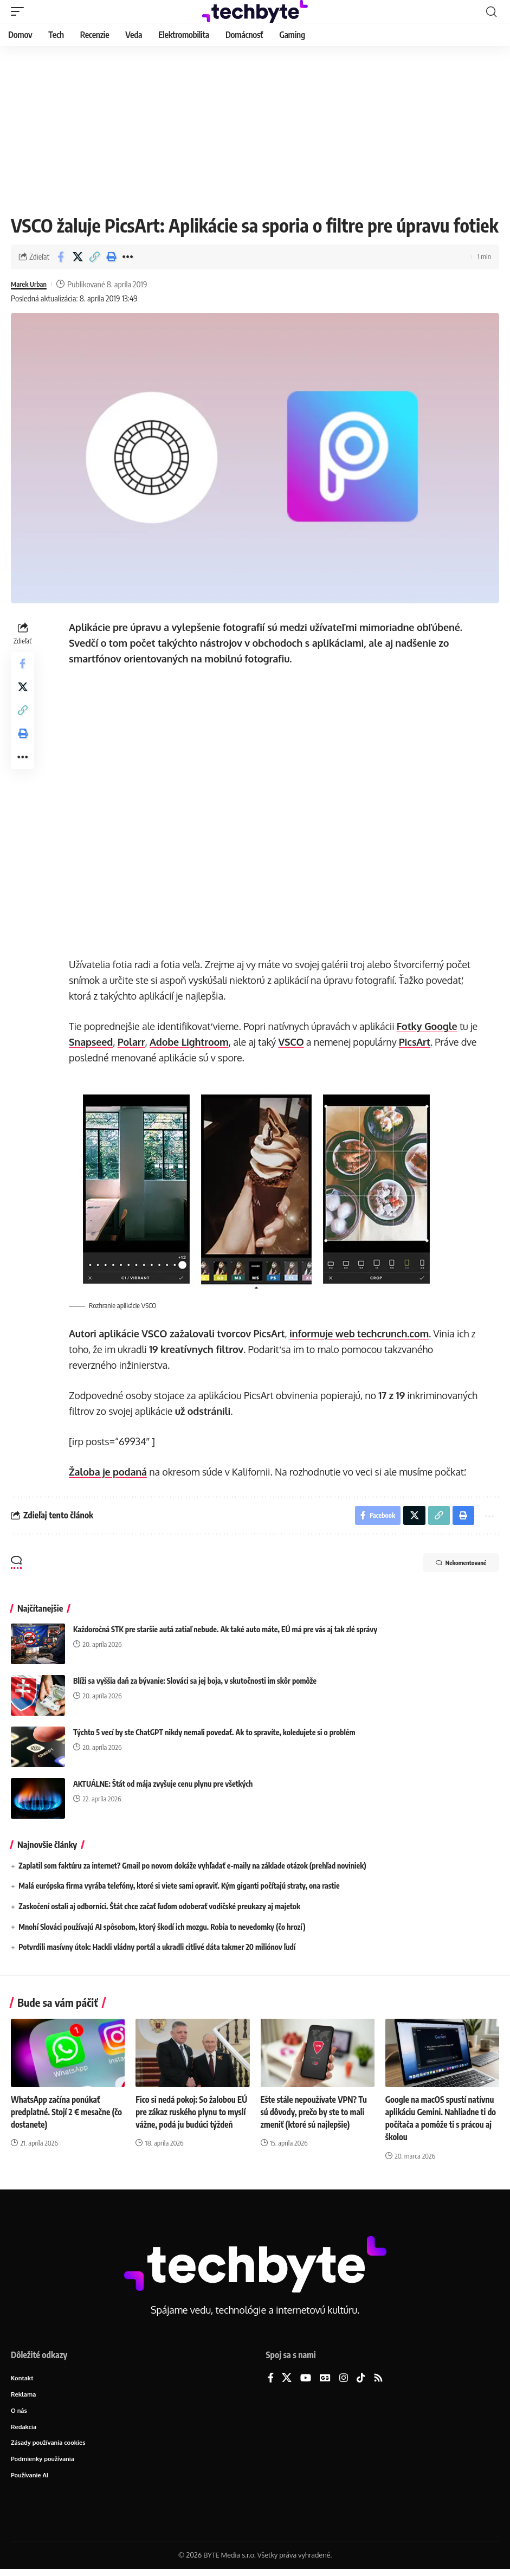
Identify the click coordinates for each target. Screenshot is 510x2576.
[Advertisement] (255, 127)
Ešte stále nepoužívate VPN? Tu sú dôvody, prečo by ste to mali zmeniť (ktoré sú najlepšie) (317, 2115)
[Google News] (325, 2381)
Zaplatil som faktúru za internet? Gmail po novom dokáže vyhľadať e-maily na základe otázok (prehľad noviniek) (192, 1868)
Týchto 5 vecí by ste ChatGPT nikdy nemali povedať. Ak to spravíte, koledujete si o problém (214, 1735)
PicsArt (415, 1042)
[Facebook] (270, 2381)
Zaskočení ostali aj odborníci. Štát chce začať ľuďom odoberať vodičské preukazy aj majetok (159, 1909)
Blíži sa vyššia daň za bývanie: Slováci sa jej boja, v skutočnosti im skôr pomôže (195, 1683)
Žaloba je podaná (109, 1472)
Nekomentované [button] (450, 1566)
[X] (286, 2381)
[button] (20, 11)
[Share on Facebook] (60, 257)
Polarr (132, 1042)
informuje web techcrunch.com (360, 1333)
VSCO (292, 1042)
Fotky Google (428, 1026)
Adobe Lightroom (190, 1042)
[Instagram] (344, 2381)
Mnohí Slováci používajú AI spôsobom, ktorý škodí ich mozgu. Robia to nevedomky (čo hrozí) (161, 1929)
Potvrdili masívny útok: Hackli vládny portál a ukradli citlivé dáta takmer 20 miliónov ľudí (156, 1949)
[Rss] (378, 2381)
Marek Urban (32, 284)
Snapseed (92, 1042)
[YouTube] (306, 2381)
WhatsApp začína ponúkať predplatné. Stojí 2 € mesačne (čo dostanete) (63, 2115)
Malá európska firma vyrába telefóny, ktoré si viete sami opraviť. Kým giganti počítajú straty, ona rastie (178, 1888)
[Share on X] (77, 257)
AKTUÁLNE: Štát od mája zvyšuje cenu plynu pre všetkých (163, 1786)
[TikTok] (361, 2381)
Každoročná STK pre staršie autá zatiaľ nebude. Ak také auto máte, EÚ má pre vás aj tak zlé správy (225, 1632)
